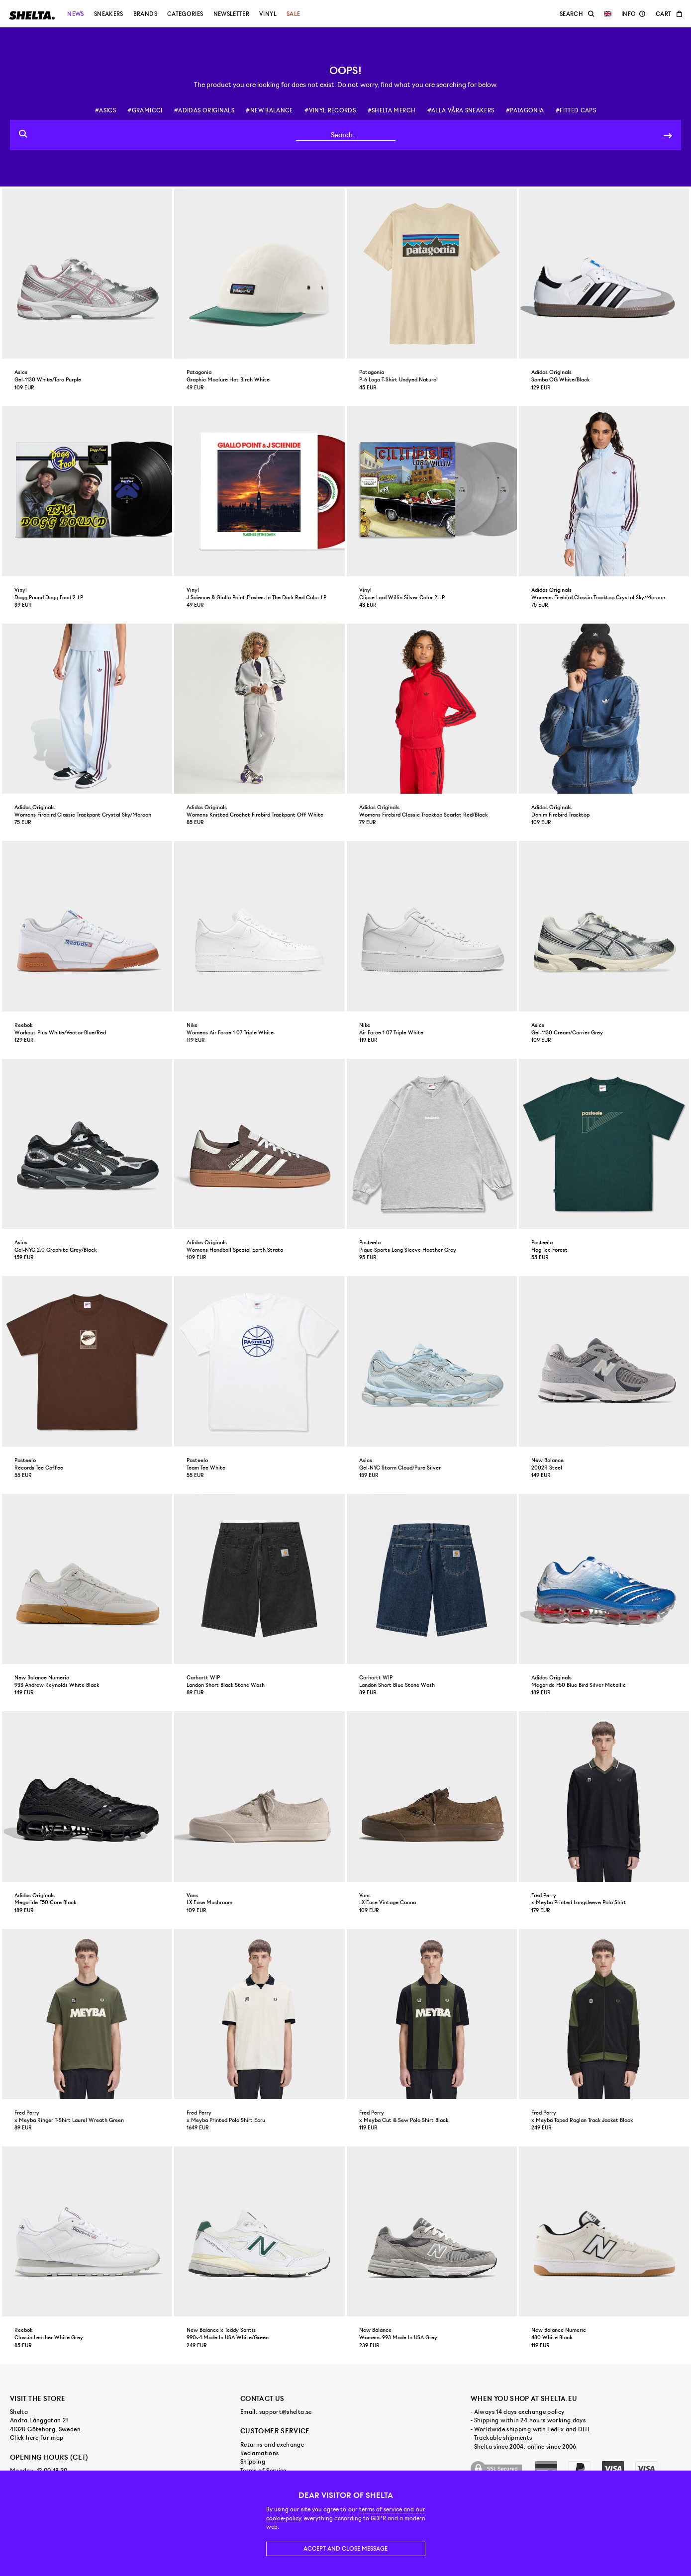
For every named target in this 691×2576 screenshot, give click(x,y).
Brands (145, 13)
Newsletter (231, 13)
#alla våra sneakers (460, 110)
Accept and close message (345, 2548)
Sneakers (108, 13)
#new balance (269, 110)
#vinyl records (330, 110)
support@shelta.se (285, 2411)
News (75, 13)
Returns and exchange (272, 2444)
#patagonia (525, 110)
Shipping (252, 2461)
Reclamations (259, 2453)
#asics (105, 110)
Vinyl (268, 13)
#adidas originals (204, 110)
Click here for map (36, 2437)
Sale (293, 13)
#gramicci (144, 110)
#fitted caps (576, 110)
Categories (185, 13)
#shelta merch (392, 110)
